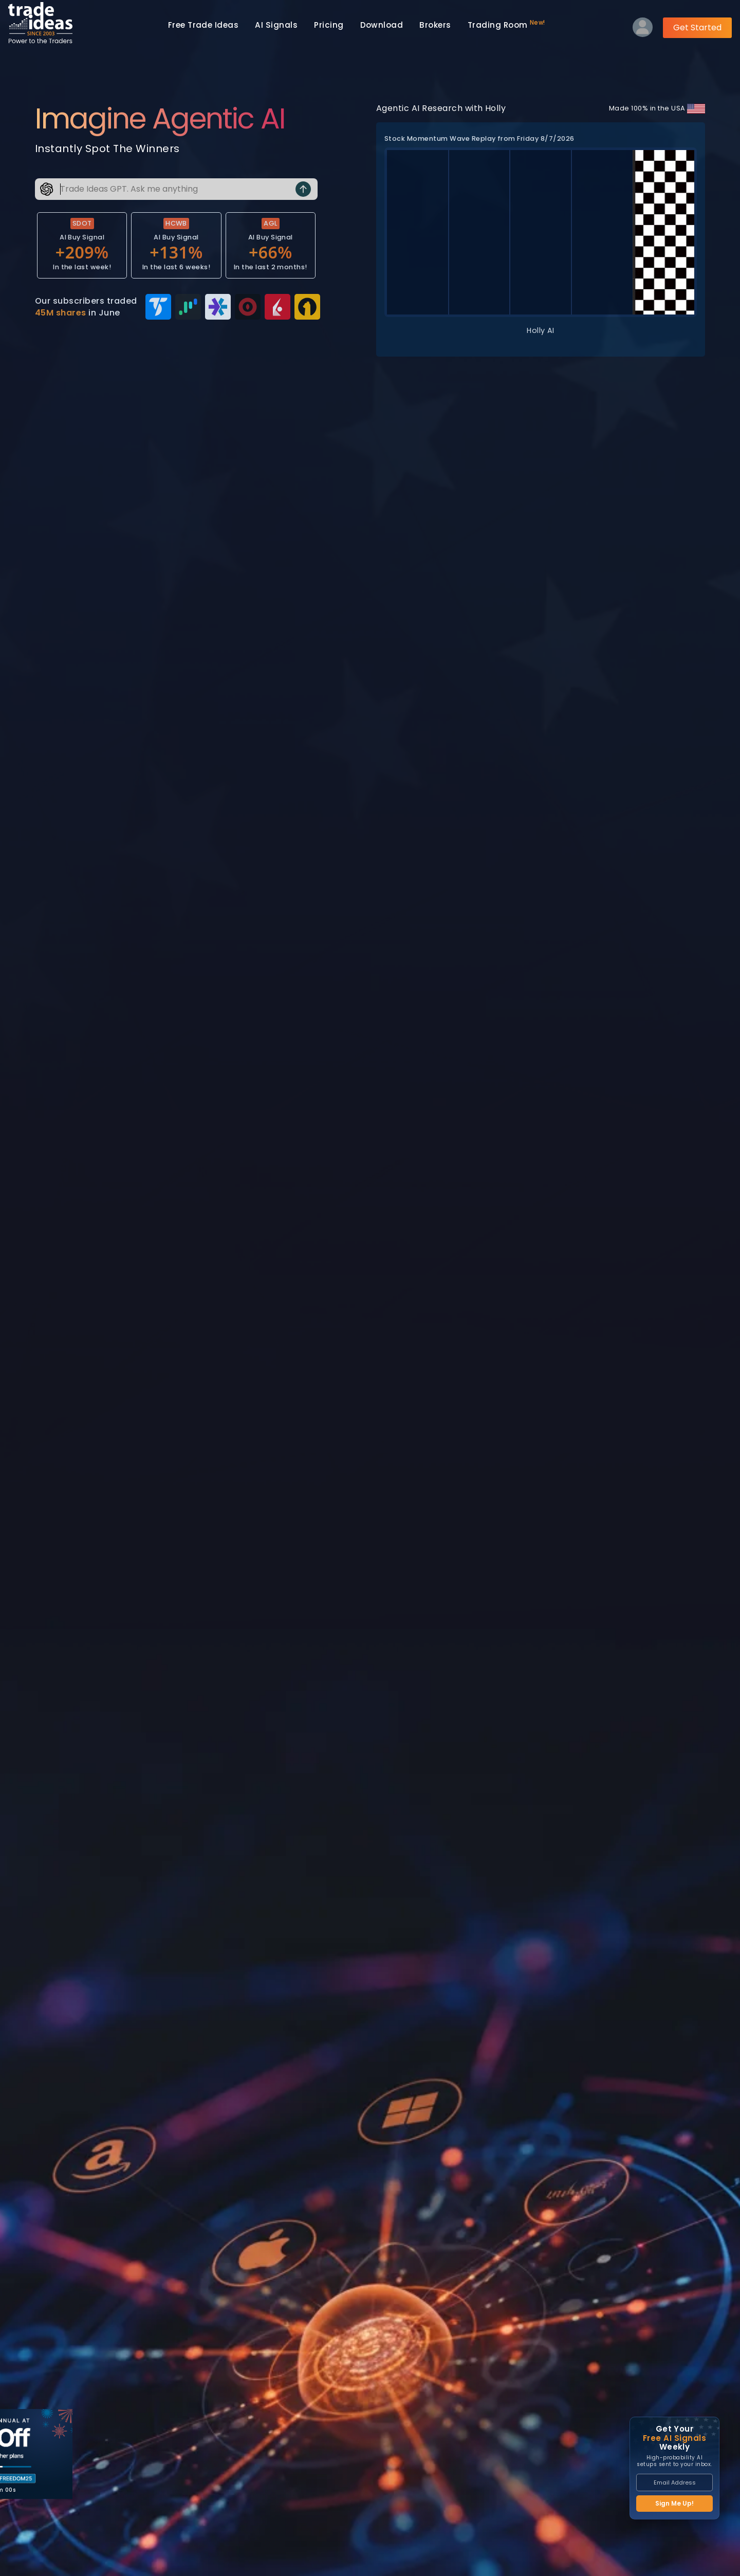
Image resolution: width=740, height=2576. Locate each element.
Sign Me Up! (674, 2503)
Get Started (697, 27)
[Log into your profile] (643, 29)
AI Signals (276, 25)
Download (381, 25)
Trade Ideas (203, 25)
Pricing (328, 25)
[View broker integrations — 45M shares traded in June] (176, 307)
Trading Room (506, 24)
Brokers (435, 25)
